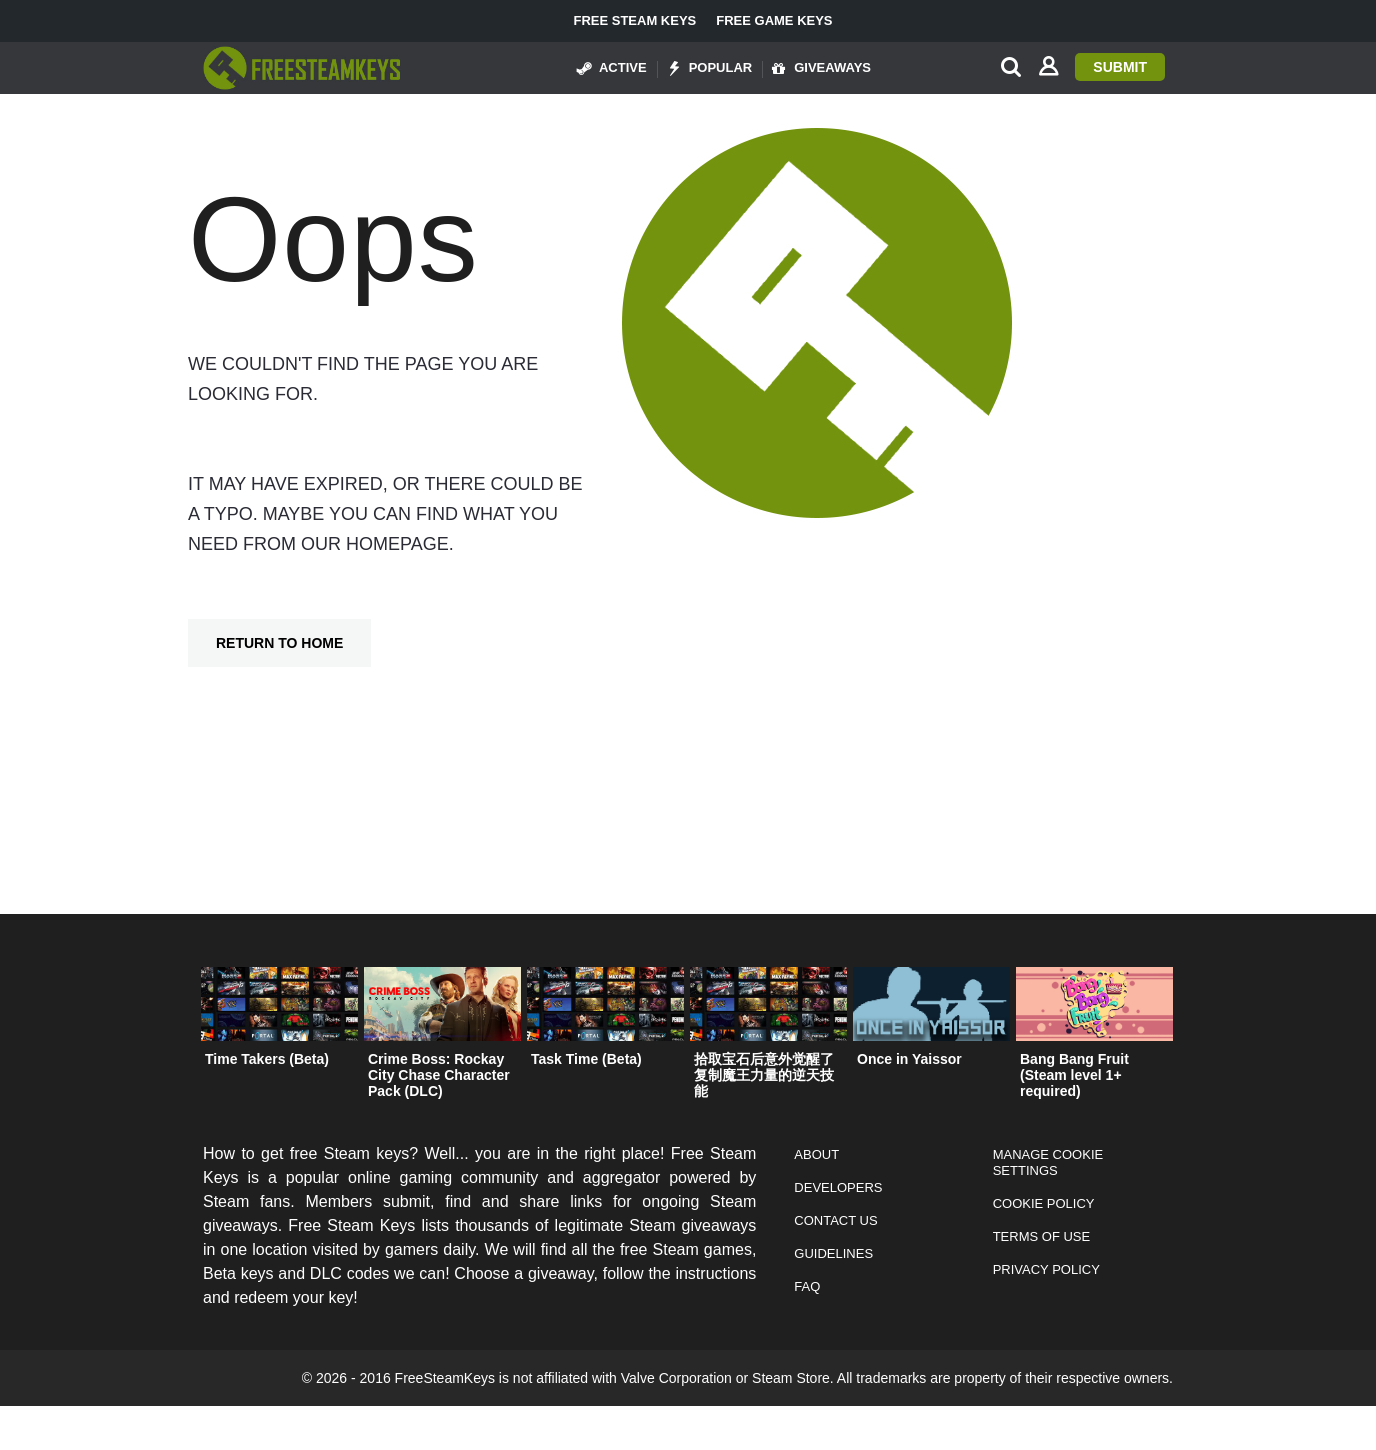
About (816, 1154)
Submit (1120, 67)
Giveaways (821, 68)
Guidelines (833, 1253)
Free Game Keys (774, 21)
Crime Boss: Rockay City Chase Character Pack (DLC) (439, 1075)
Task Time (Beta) (586, 1059)
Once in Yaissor (909, 1059)
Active (612, 68)
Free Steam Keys (634, 21)
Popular (710, 68)
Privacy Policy (1046, 1269)
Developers (838, 1187)
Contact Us (835, 1220)
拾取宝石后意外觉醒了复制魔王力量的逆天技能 (764, 1075)
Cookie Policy (1044, 1203)
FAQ (807, 1286)
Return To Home (279, 643)
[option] (279, 1021)
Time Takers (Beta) (267, 1059)
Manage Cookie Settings (1048, 1162)
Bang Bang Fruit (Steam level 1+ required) (1074, 1075)
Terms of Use (1042, 1236)
